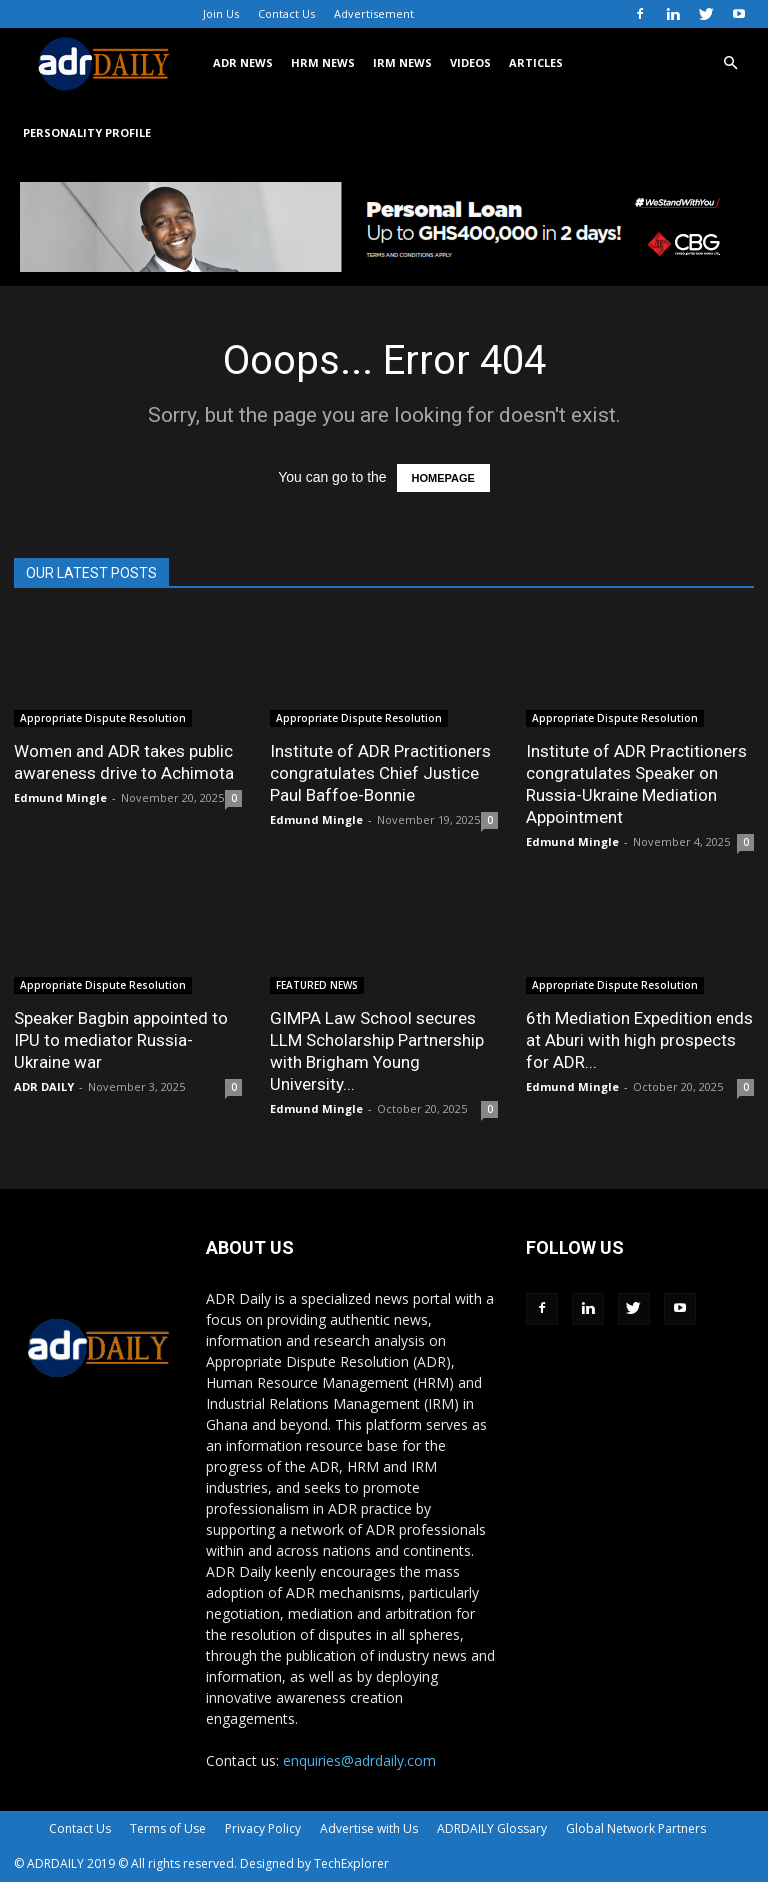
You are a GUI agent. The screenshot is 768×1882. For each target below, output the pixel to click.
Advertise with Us (369, 1828)
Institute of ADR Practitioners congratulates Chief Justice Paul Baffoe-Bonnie (380, 773)
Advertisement (374, 13)
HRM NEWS (323, 62)
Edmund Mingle (60, 797)
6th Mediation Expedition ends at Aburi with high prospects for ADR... (639, 1040)
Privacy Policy (263, 1828)
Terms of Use (168, 1828)
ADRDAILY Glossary (492, 1828)
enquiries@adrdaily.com (359, 1760)
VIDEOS (470, 62)
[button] (730, 63)
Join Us (221, 13)
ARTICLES (536, 62)
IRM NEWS (402, 62)
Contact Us (286, 13)
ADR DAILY (44, 1086)
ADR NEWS (243, 62)
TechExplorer (351, 1863)
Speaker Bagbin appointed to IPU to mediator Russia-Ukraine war (121, 1040)
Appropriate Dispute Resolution (103, 718)
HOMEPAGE (443, 478)
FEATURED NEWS (317, 985)
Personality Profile (87, 132)
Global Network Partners (636, 1828)
